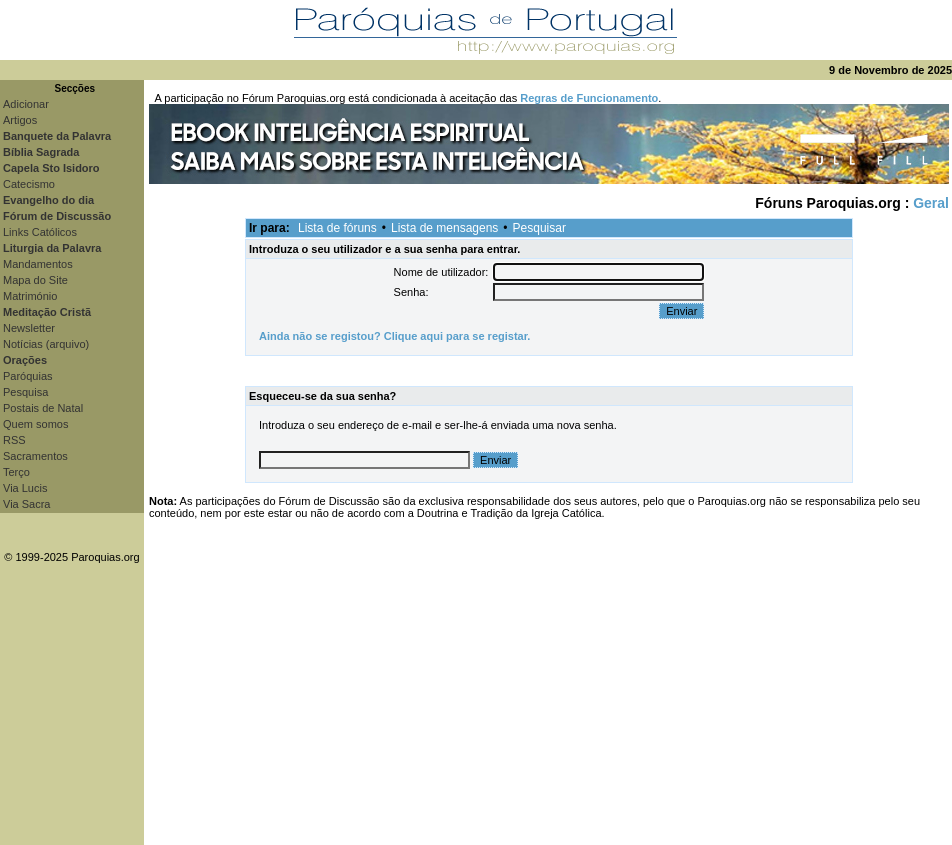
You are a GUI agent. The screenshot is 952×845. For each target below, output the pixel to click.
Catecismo (29, 184)
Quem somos (35, 424)
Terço (16, 472)
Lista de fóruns (337, 228)
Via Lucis (25, 488)
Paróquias (28, 376)
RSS (14, 440)
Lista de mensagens (444, 228)
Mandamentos (38, 264)
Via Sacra (27, 504)
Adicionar (26, 104)
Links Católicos (40, 232)
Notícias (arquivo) (46, 344)
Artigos (20, 120)
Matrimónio (30, 296)
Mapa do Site (35, 280)
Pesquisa (25, 392)
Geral (931, 203)
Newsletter (29, 328)
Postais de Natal (43, 408)
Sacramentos (35, 456)
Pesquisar (539, 228)
